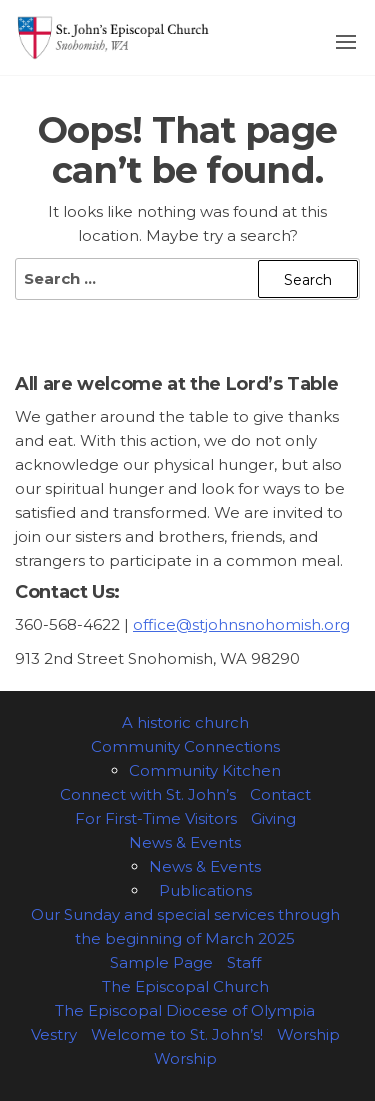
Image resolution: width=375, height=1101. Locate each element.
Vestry (54, 1034)
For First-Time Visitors (156, 818)
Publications (205, 890)
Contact (280, 794)
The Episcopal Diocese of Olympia (185, 1010)
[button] (346, 42)
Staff (244, 962)
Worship (308, 1034)
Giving (273, 818)
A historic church (185, 722)
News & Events (185, 842)
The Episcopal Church (185, 986)
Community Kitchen (205, 770)
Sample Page (161, 962)
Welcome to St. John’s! (177, 1034)
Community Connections (185, 746)
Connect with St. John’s (148, 794)
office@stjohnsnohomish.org (241, 624)
